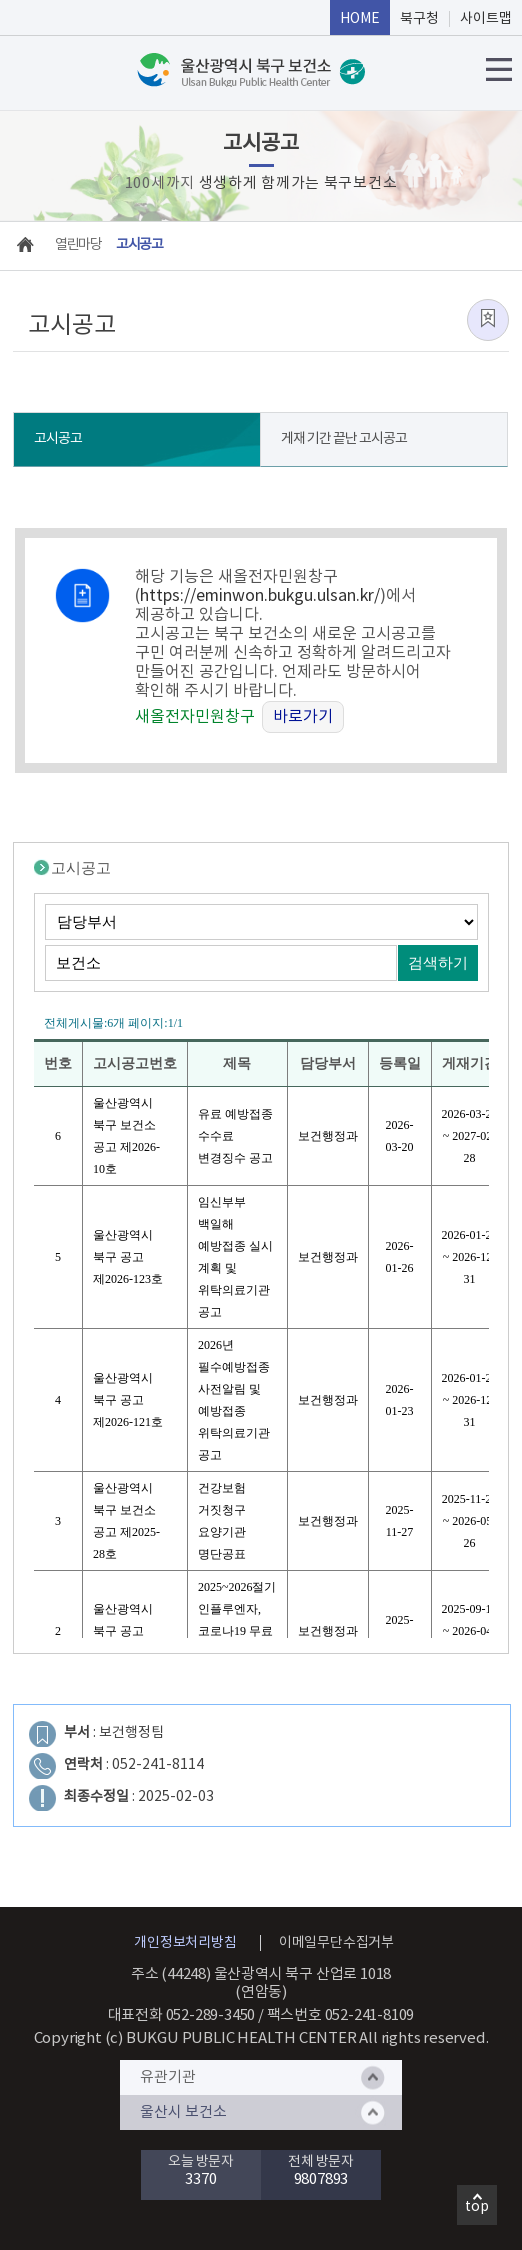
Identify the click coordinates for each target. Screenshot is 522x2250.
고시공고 (58, 439)
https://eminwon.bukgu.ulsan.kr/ (260, 596)
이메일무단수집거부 (336, 1943)
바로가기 (303, 717)
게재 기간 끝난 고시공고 (344, 439)
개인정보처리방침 (185, 1943)
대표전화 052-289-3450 (182, 2015)
